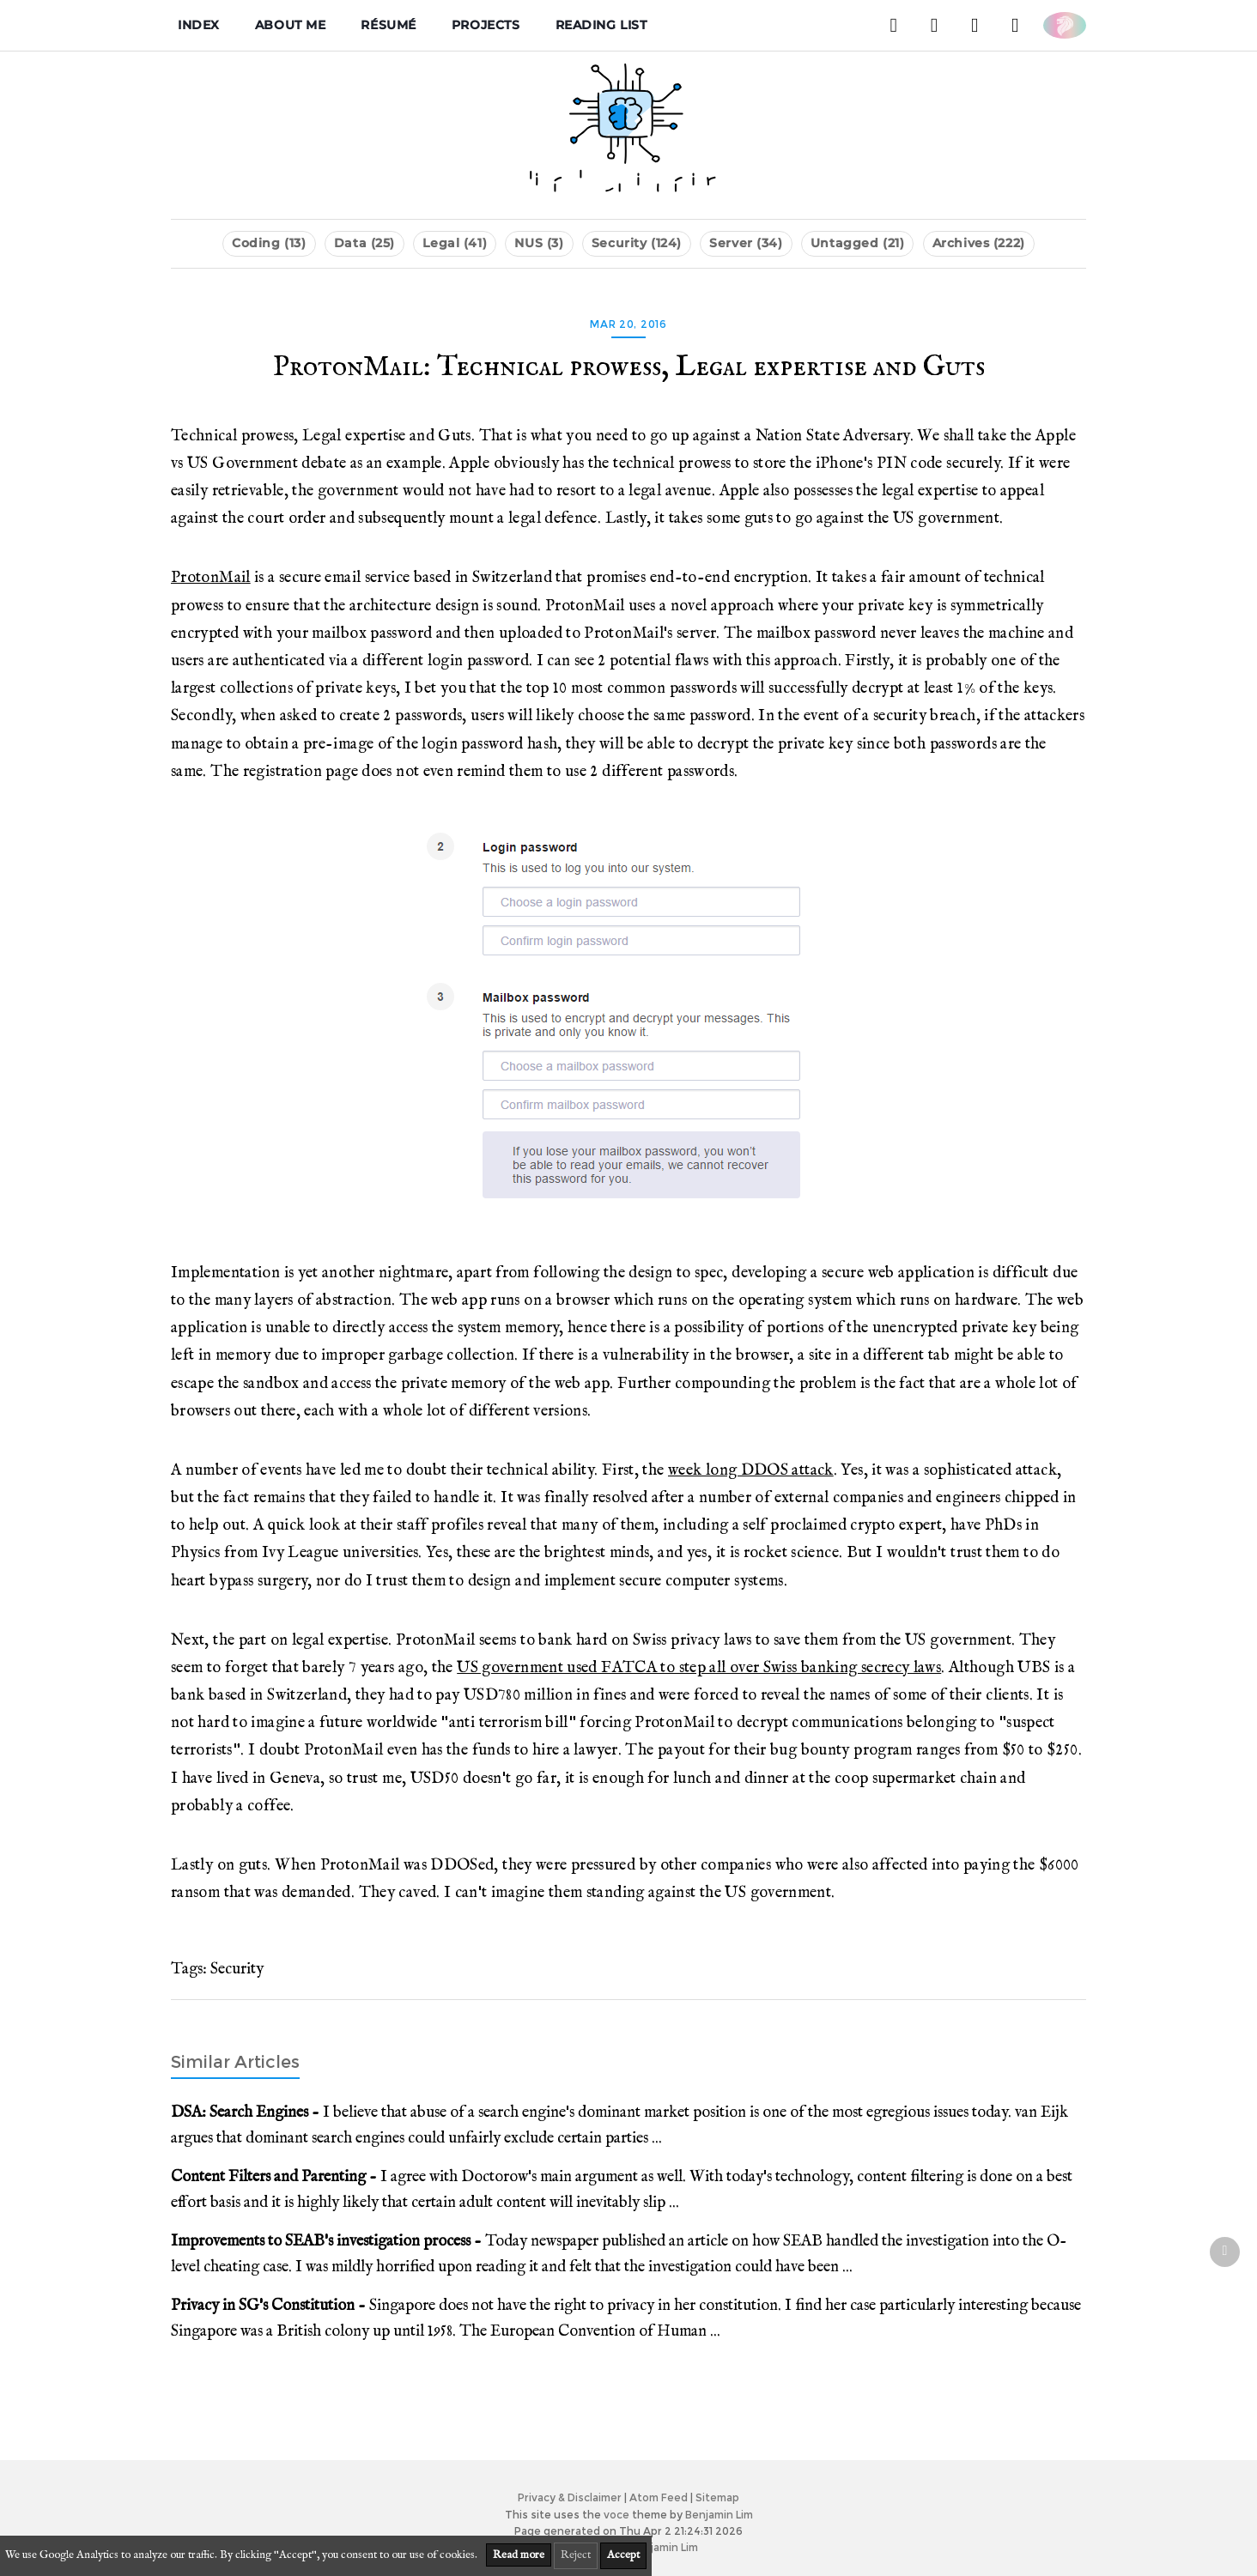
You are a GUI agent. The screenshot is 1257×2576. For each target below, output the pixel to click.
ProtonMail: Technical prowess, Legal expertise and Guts (629, 367)
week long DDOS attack (751, 1470)
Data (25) (364, 243)
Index (199, 25)
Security (237, 1969)
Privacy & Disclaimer (570, 2497)
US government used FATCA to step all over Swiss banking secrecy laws (699, 1668)
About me (290, 25)
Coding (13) (269, 243)
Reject (576, 2555)
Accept (623, 2555)
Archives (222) (978, 243)
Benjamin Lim (719, 2514)
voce (616, 2514)
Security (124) (637, 243)
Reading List (601, 25)
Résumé (388, 25)
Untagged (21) (857, 243)
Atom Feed (658, 2497)
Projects (486, 25)
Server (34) (745, 243)
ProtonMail (211, 577)
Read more (518, 2555)
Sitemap (717, 2497)
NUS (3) (538, 243)
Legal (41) (454, 243)
